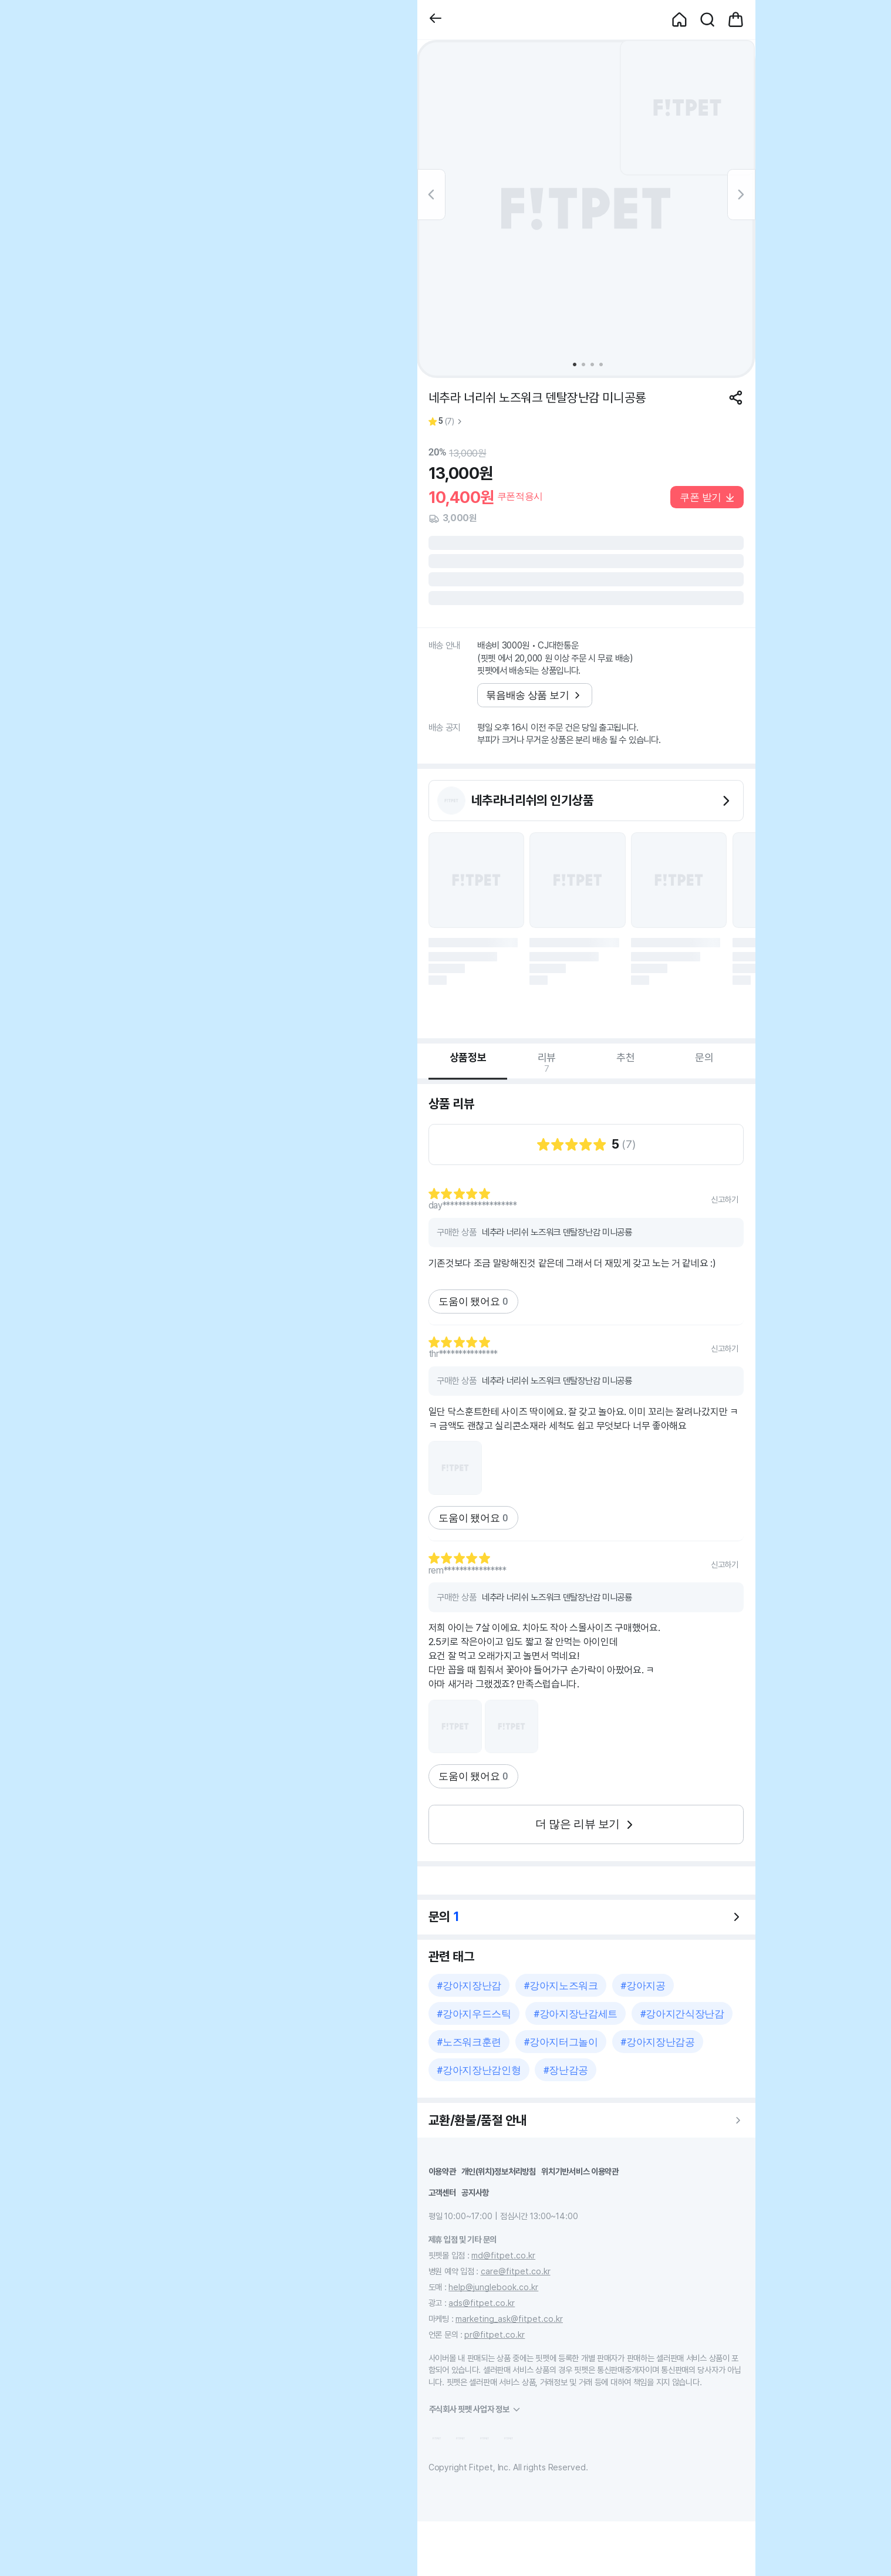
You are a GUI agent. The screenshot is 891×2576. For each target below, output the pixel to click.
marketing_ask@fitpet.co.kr (509, 2319)
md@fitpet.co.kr (503, 2255)
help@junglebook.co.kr (493, 2287)
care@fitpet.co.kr (516, 2271)
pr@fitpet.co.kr (494, 2334)
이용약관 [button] (442, 2171)
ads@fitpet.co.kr (481, 2303)
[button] (435, 19)
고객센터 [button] (442, 2192)
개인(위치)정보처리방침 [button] (498, 2171)
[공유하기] (735, 397)
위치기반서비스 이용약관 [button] (580, 2171)
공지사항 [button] (475, 2192)
